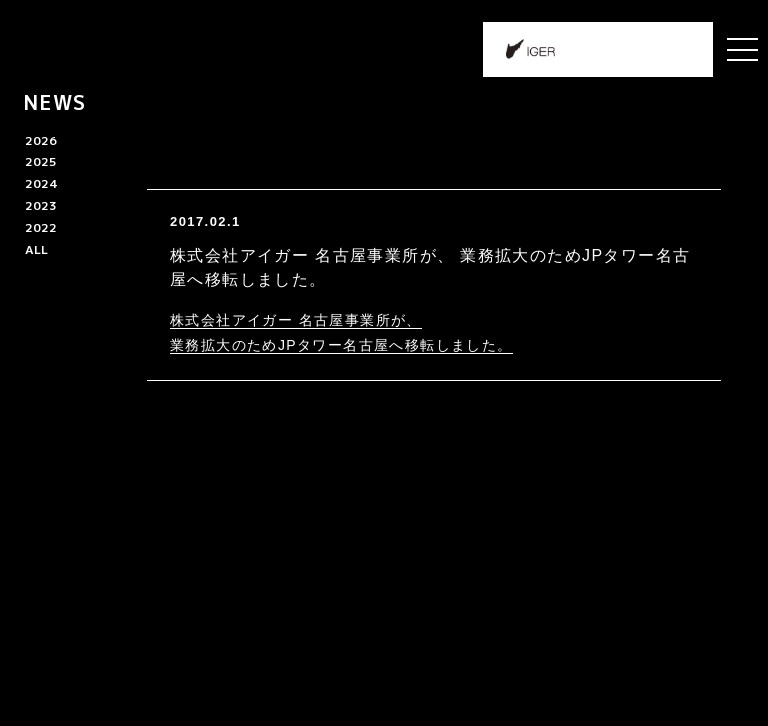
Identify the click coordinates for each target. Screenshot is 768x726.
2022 (41, 227)
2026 (41, 140)
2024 (41, 183)
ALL (36, 249)
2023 (41, 205)
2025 (41, 161)
